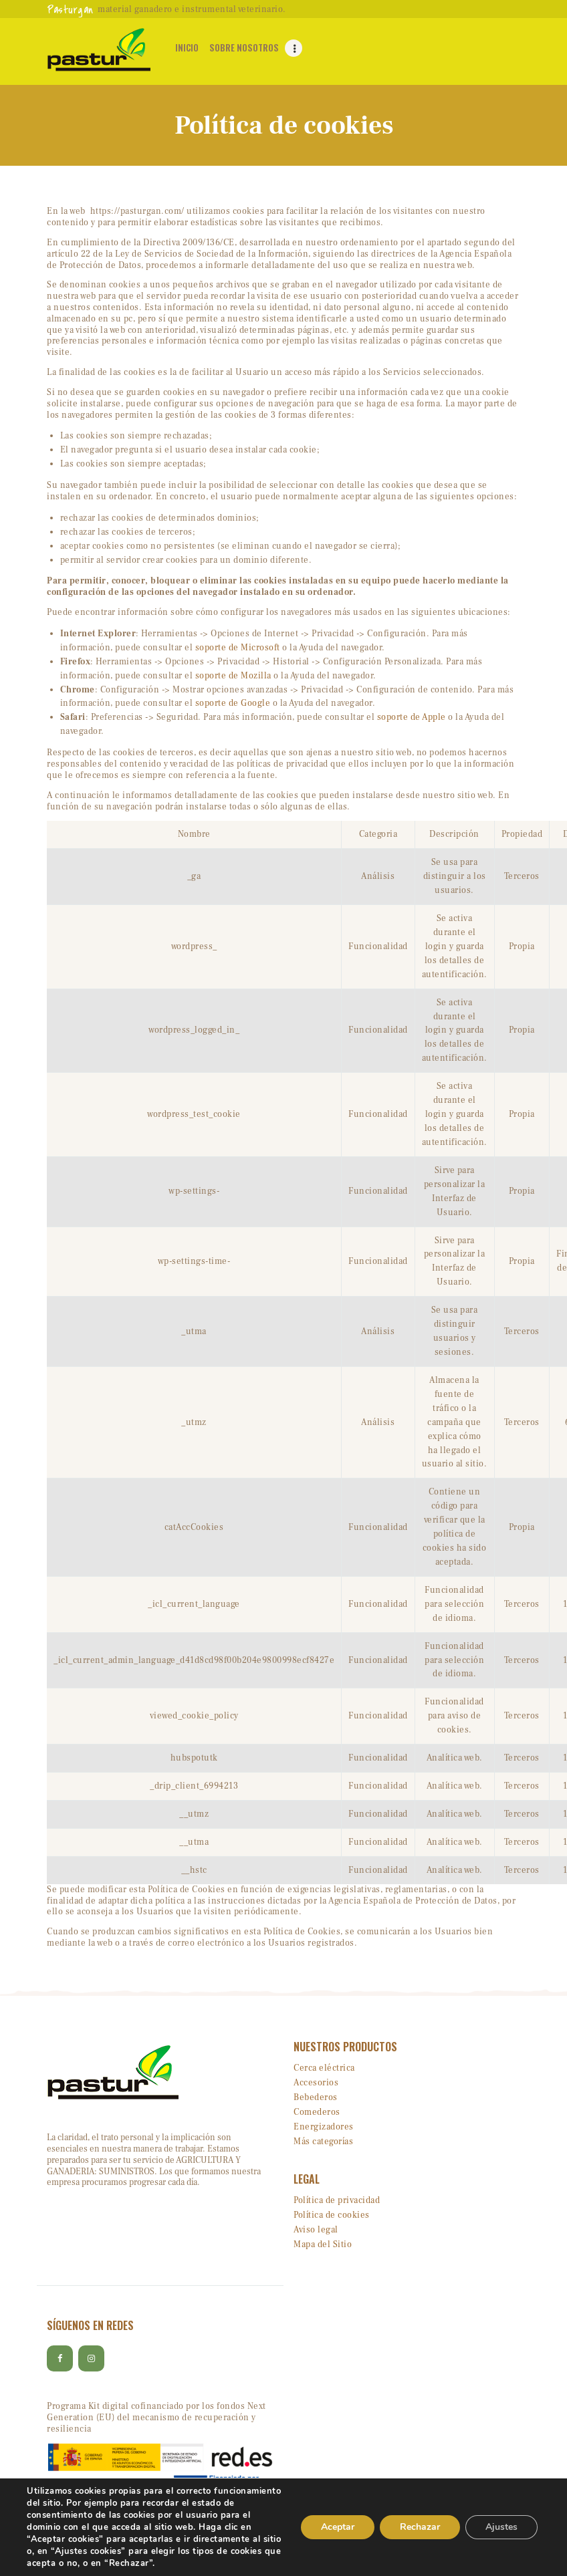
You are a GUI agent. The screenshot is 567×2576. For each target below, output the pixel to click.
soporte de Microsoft (237, 647)
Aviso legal (316, 2229)
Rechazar (420, 2527)
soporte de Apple (411, 717)
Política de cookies (332, 2215)
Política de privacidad (337, 2200)
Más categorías (323, 2141)
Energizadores (324, 2126)
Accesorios (316, 2082)
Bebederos (316, 2097)
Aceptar (337, 2527)
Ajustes (501, 2527)
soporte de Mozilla (233, 675)
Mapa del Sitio (323, 2244)
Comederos (317, 2112)
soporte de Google (233, 703)
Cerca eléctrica (324, 2068)
